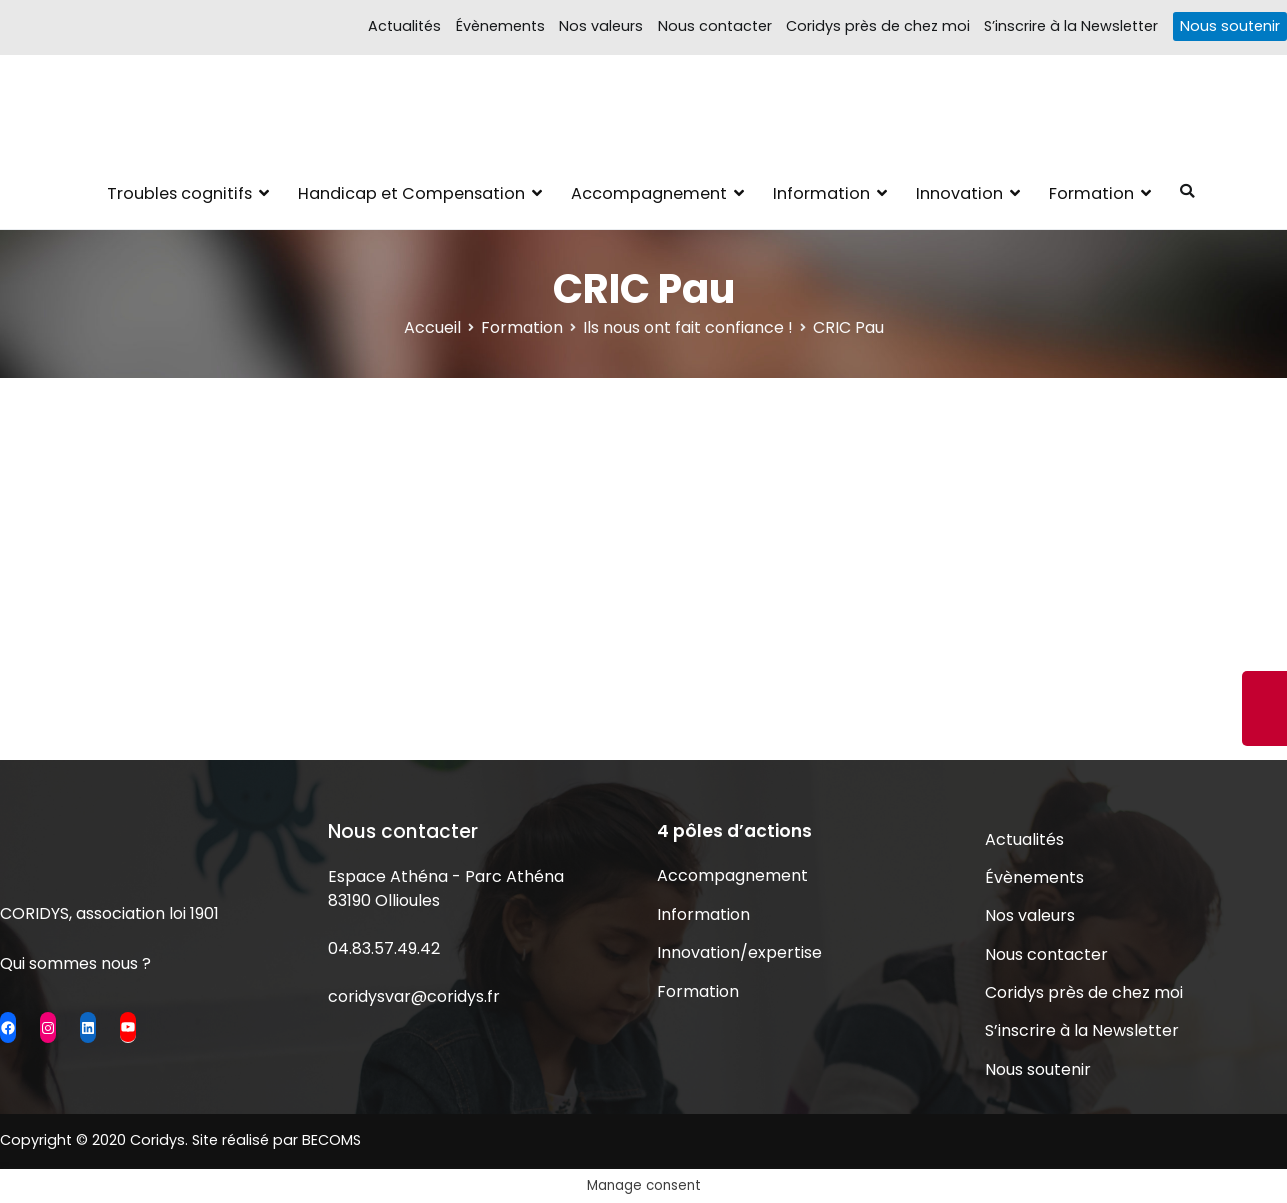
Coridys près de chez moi (878, 26)
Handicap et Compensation (411, 193)
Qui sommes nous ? (75, 963)
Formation (1091, 193)
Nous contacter (715, 26)
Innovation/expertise (739, 952)
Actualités (404, 26)
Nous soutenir (1230, 26)
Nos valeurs (601, 26)
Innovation (959, 193)
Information (821, 193)
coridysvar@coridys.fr (414, 996)
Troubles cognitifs (179, 193)
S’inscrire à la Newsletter (1071, 26)
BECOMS (331, 1140)
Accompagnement (649, 193)
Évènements (500, 26)
